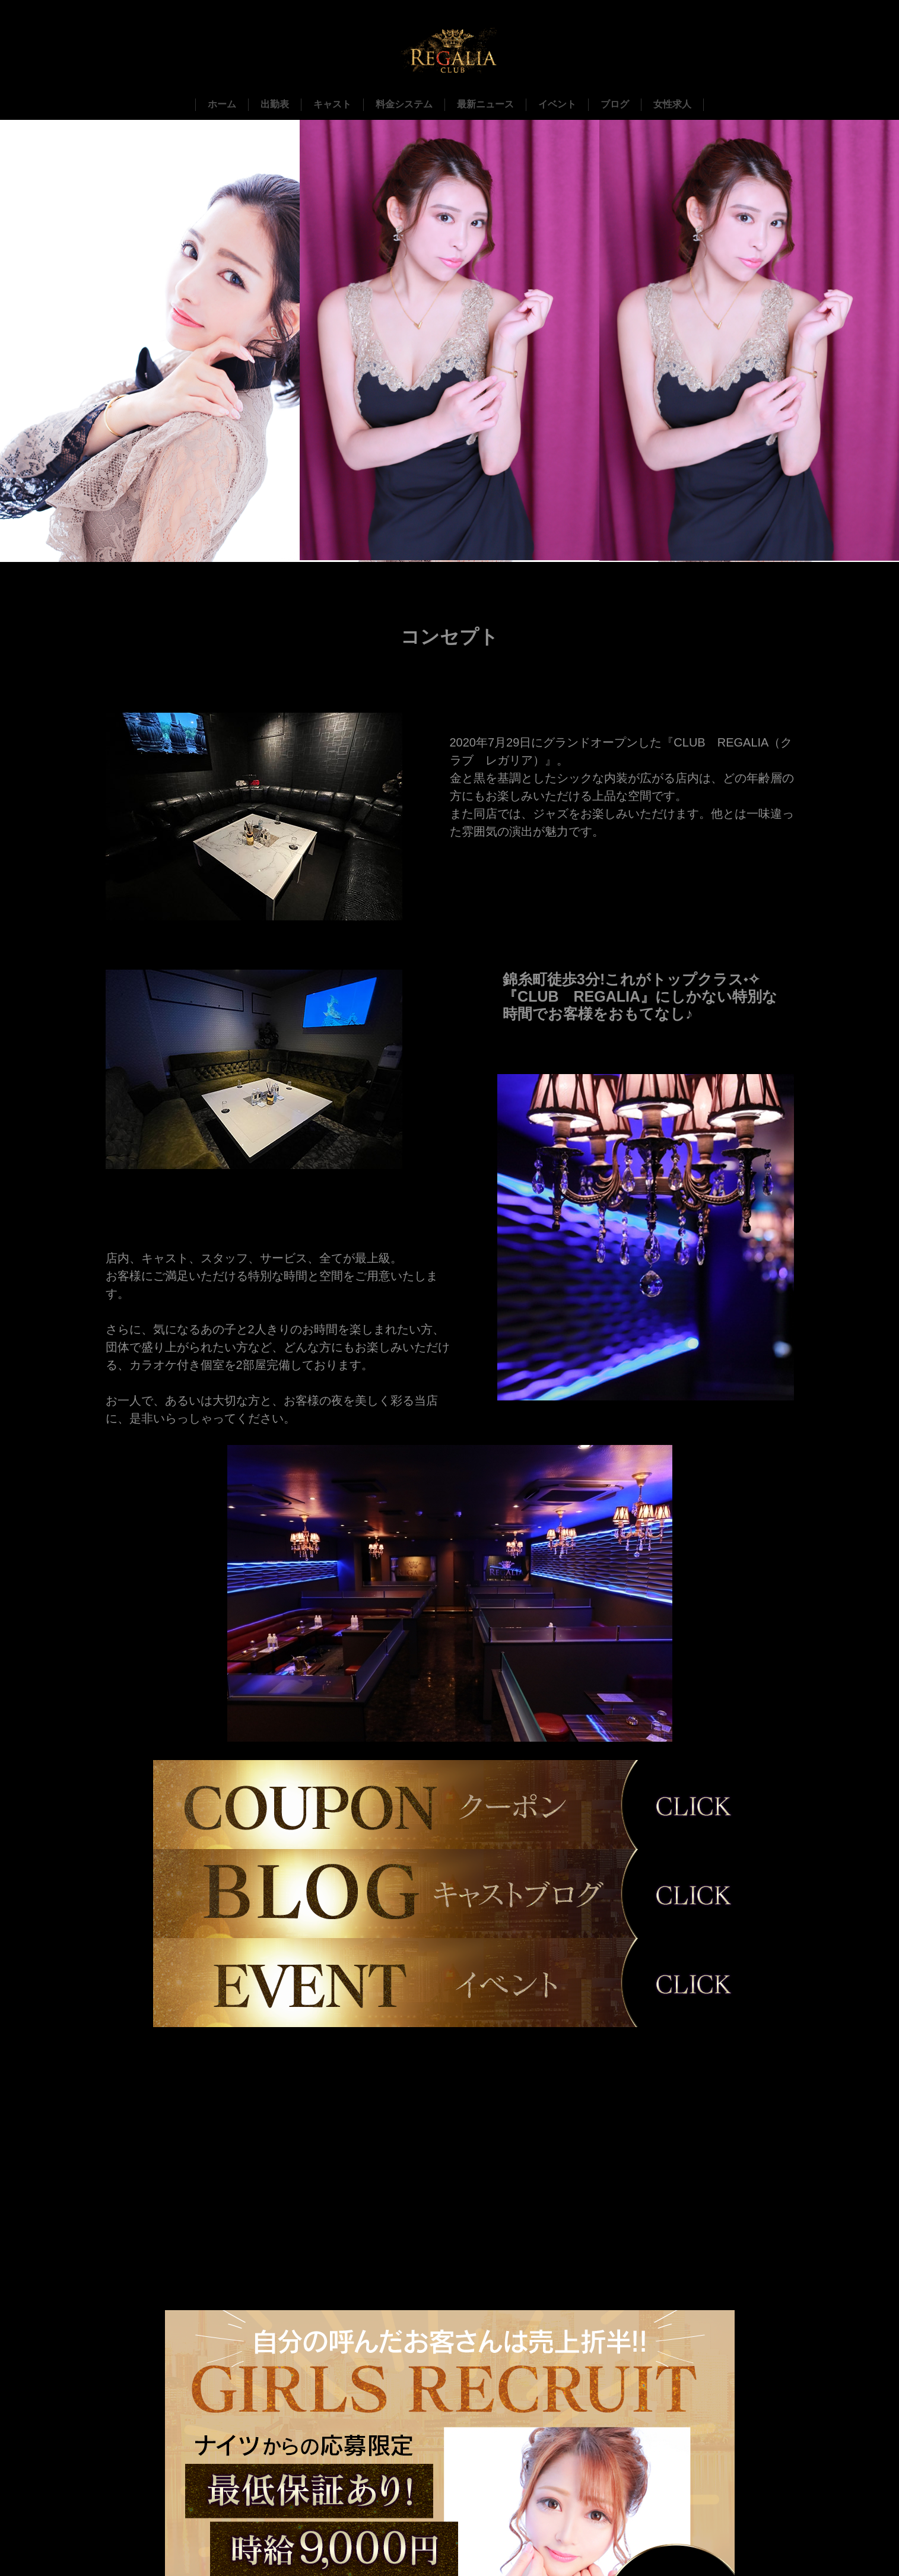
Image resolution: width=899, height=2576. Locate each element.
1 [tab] (459, 1752)
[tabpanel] (450, 1594)
